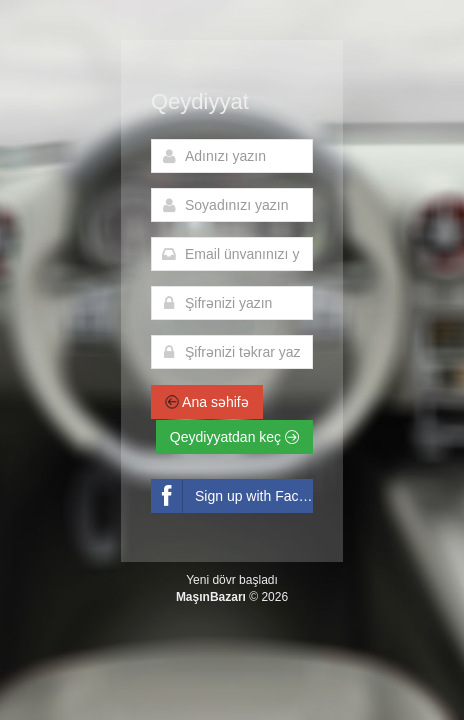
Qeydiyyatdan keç (234, 437)
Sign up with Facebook (232, 496)
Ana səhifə (207, 402)
